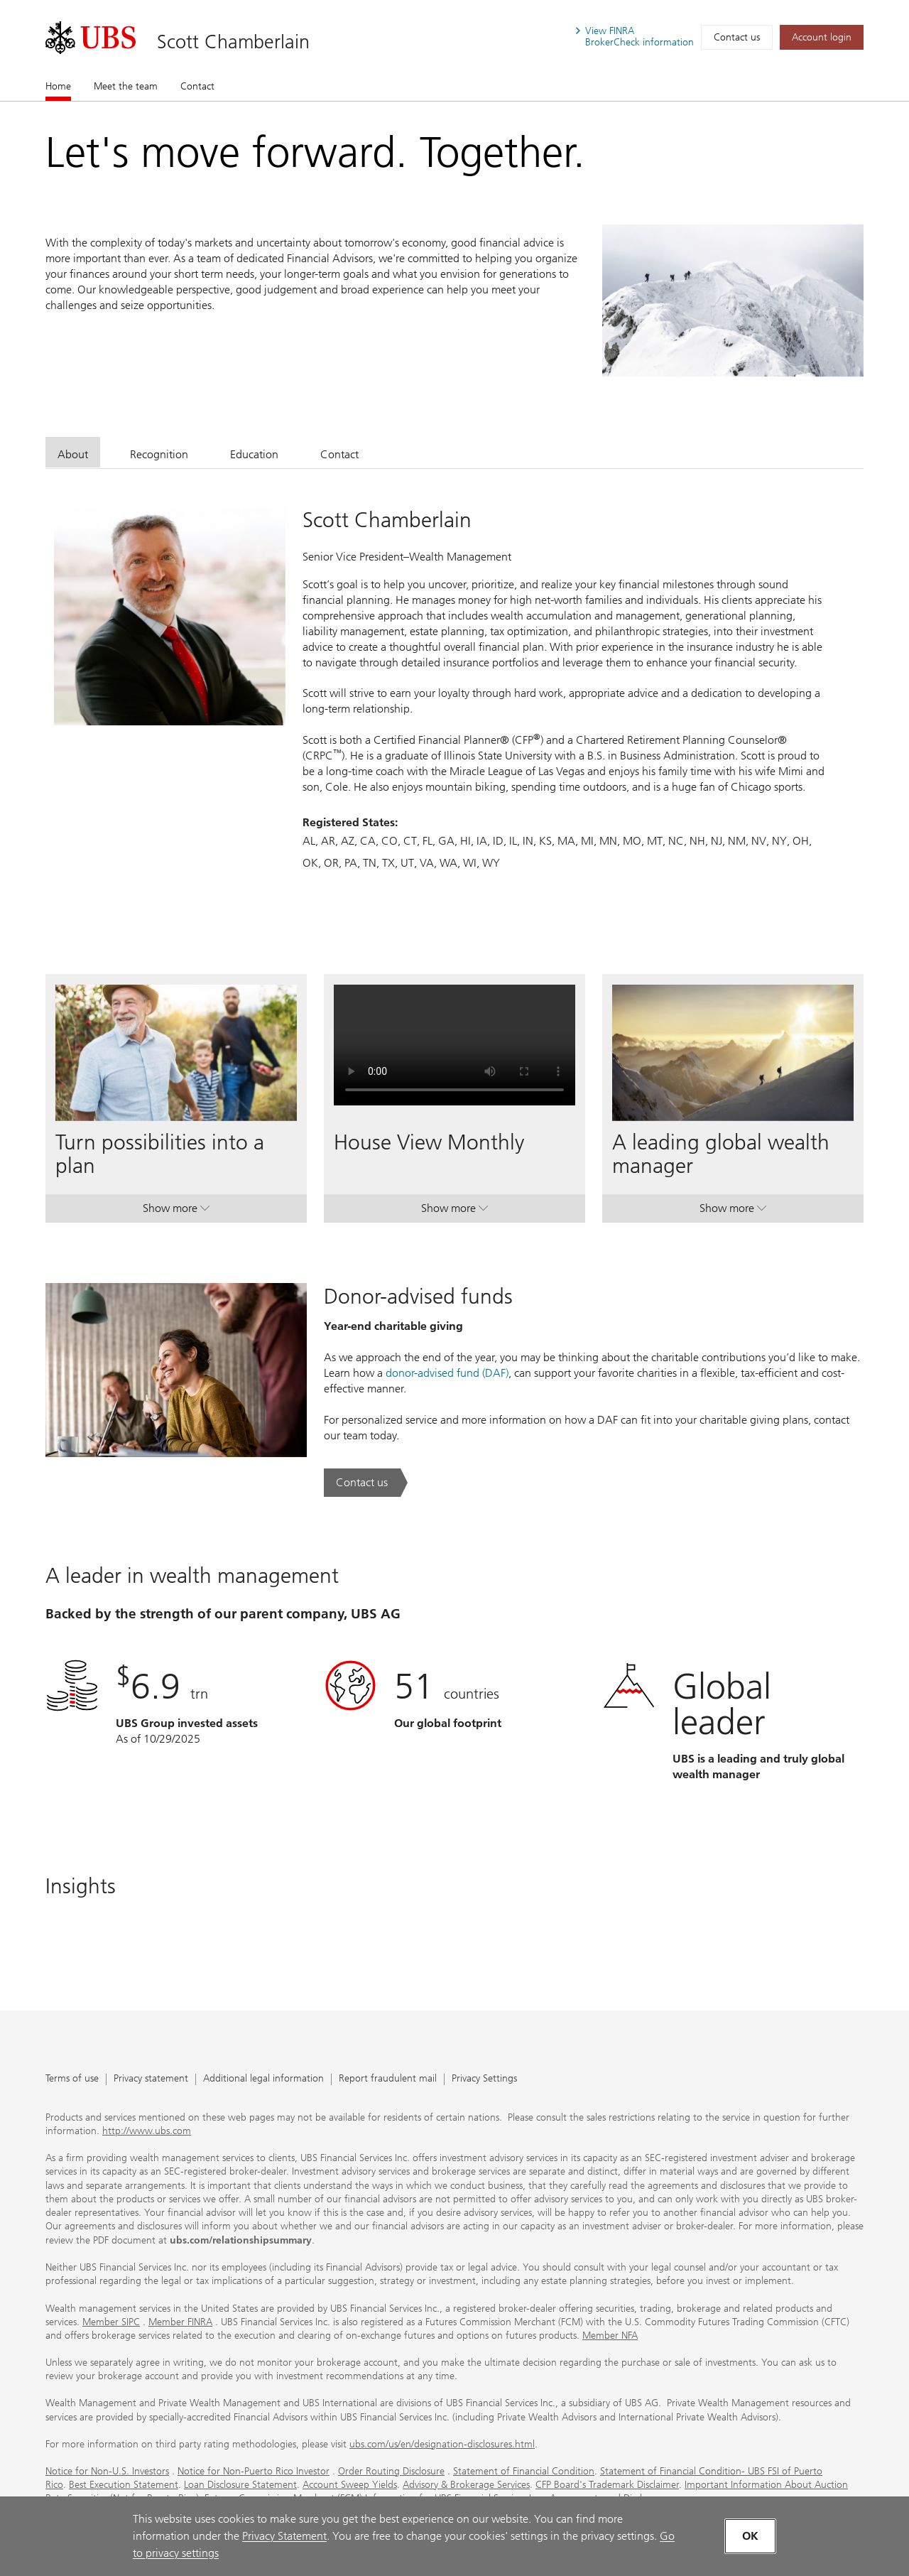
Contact (197, 86)
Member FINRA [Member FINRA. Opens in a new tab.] (180, 2322)
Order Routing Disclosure (391, 2471)
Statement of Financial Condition (523, 2471)
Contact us (737, 37)
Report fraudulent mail (388, 2079)
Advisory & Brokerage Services (466, 2485)
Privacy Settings (484, 2079)
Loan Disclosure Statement (240, 2485)
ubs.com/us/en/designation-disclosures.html (442, 2444)
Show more (176, 1211)
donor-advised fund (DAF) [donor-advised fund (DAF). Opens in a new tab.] (447, 1373)
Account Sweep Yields (350, 2485)
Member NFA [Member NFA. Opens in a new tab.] (610, 2335)
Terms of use (72, 2079)
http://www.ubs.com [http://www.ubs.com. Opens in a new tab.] (146, 2131)
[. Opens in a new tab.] (90, 37)
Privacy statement (151, 2079)
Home (58, 86)
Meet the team (126, 86)
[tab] (72, 452)
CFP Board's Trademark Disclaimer (607, 2485)
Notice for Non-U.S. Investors (107, 2471)
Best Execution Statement (123, 2485)
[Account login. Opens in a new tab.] (822, 37)
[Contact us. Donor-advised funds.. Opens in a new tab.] (366, 1482)
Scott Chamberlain (233, 41)
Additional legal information (263, 2079)
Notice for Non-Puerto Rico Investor (254, 2471)
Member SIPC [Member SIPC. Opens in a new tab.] (111, 2322)
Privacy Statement (284, 2536)
